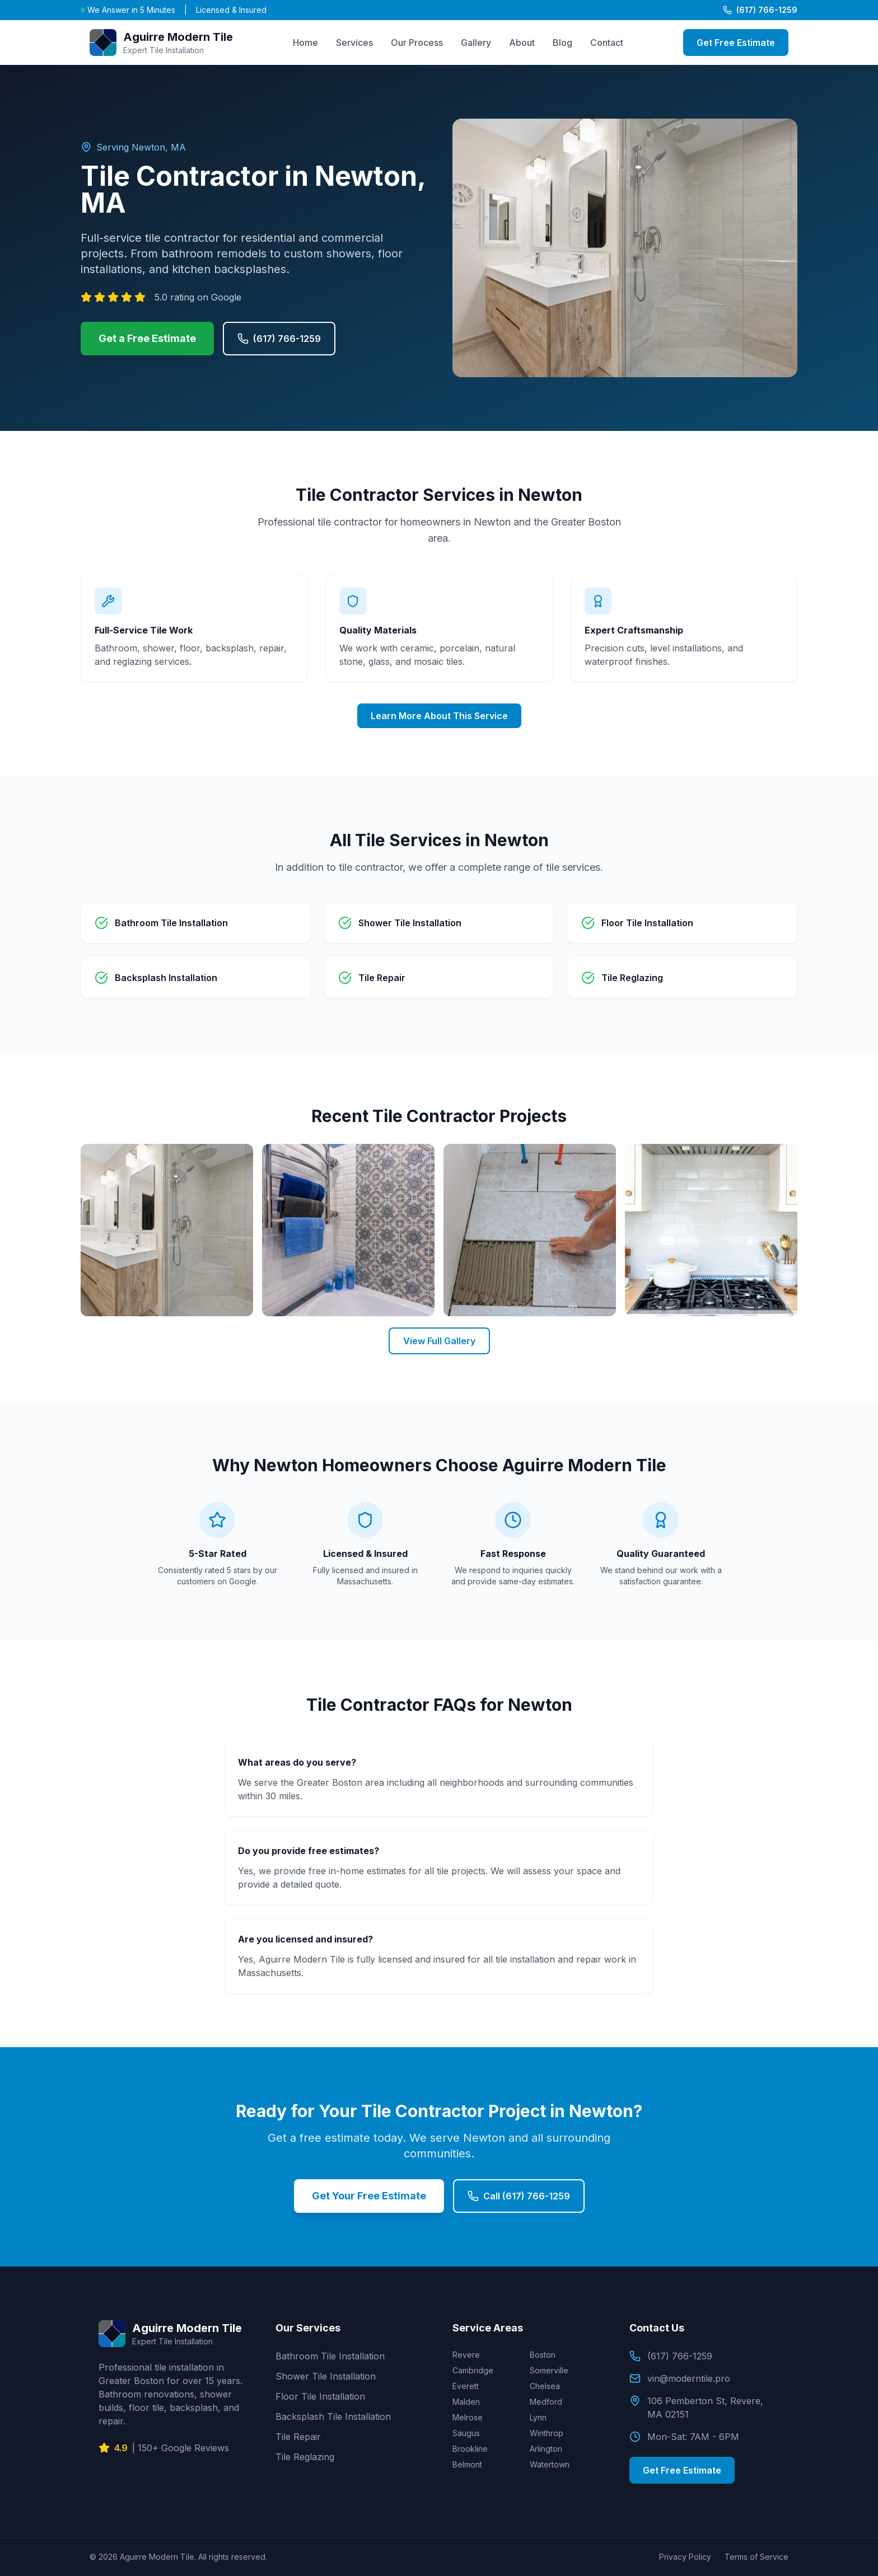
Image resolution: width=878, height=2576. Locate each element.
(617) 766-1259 (760, 10)
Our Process (417, 42)
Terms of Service (756, 2556)
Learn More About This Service (439, 715)
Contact (606, 42)
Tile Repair (298, 2436)
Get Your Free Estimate (369, 2196)
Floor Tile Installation (320, 2396)
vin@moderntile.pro (679, 2378)
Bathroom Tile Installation (330, 2356)
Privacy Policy (685, 2556)
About (522, 42)
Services (354, 42)
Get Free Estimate (736, 42)
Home (305, 42)
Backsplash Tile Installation (333, 2416)
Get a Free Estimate (147, 338)
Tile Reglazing (304, 2456)
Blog (562, 42)
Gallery (476, 42)
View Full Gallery (439, 1340)
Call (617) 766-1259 (519, 2196)
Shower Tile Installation (325, 2376)
